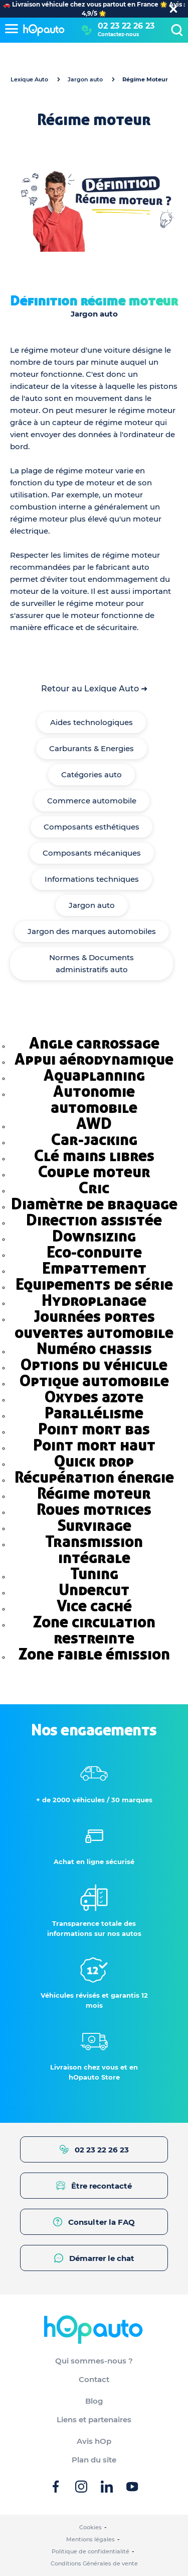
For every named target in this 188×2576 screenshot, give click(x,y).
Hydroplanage (94, 1300)
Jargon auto (85, 79)
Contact (94, 2379)
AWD (94, 1123)
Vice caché (94, 1605)
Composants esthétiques (91, 827)
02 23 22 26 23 (126, 26)
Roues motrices (94, 1509)
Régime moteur (94, 1493)
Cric (94, 1187)
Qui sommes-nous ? (94, 2360)
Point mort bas (94, 1428)
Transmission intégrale (94, 1549)
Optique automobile (94, 1380)
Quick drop (94, 1461)
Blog (94, 2401)
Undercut (94, 1589)
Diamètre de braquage (94, 1203)
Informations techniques (92, 879)
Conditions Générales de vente (94, 2563)
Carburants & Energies (91, 748)
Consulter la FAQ (94, 2222)
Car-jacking (94, 1139)
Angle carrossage (94, 1043)
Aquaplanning (94, 1075)
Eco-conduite (94, 1252)
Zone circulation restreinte (94, 1629)
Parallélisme (94, 1412)
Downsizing (94, 1236)
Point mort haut (94, 1445)
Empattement (94, 1268)
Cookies (90, 2527)
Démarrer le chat (94, 2258)
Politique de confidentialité (90, 2551)
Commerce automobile (91, 800)
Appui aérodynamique (94, 1059)
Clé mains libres (94, 1155)
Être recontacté (94, 2186)
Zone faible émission (94, 1654)
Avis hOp (94, 2441)
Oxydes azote (94, 1396)
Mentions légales (90, 2539)
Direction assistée (94, 1219)
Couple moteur (94, 1171)
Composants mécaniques (92, 853)
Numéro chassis (94, 1348)
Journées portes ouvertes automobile (94, 1324)
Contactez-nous (118, 34)
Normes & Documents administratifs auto (91, 963)
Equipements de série (94, 1284)
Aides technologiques (91, 722)
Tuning (94, 1573)
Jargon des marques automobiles (92, 931)
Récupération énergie (94, 1477)
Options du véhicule (94, 1364)
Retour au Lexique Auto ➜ (94, 688)
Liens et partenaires (94, 2419)
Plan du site (94, 2459)
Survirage (94, 1525)
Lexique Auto (29, 79)
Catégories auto (91, 774)
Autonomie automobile (94, 1099)
